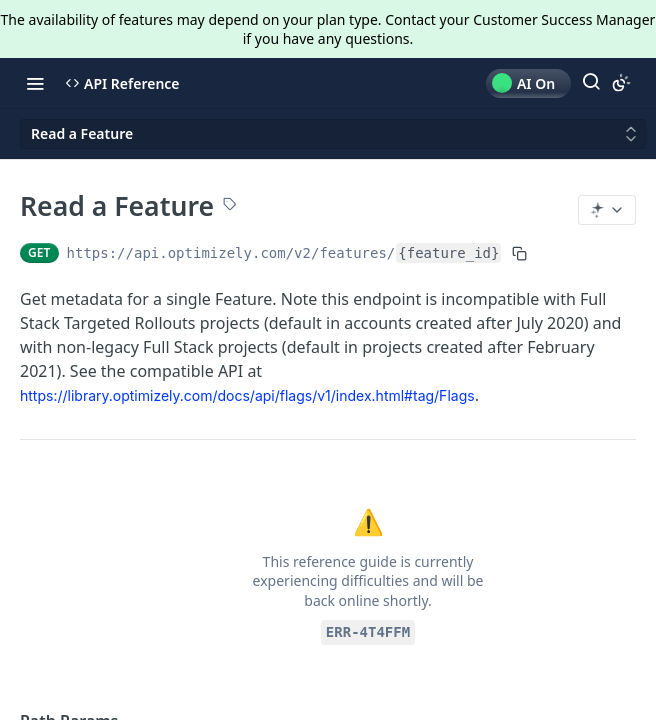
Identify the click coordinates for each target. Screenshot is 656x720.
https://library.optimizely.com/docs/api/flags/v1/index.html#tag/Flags (247, 395)
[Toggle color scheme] (621, 83)
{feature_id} (448, 253)
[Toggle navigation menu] (35, 83)
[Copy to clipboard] (519, 253)
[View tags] (230, 206)
